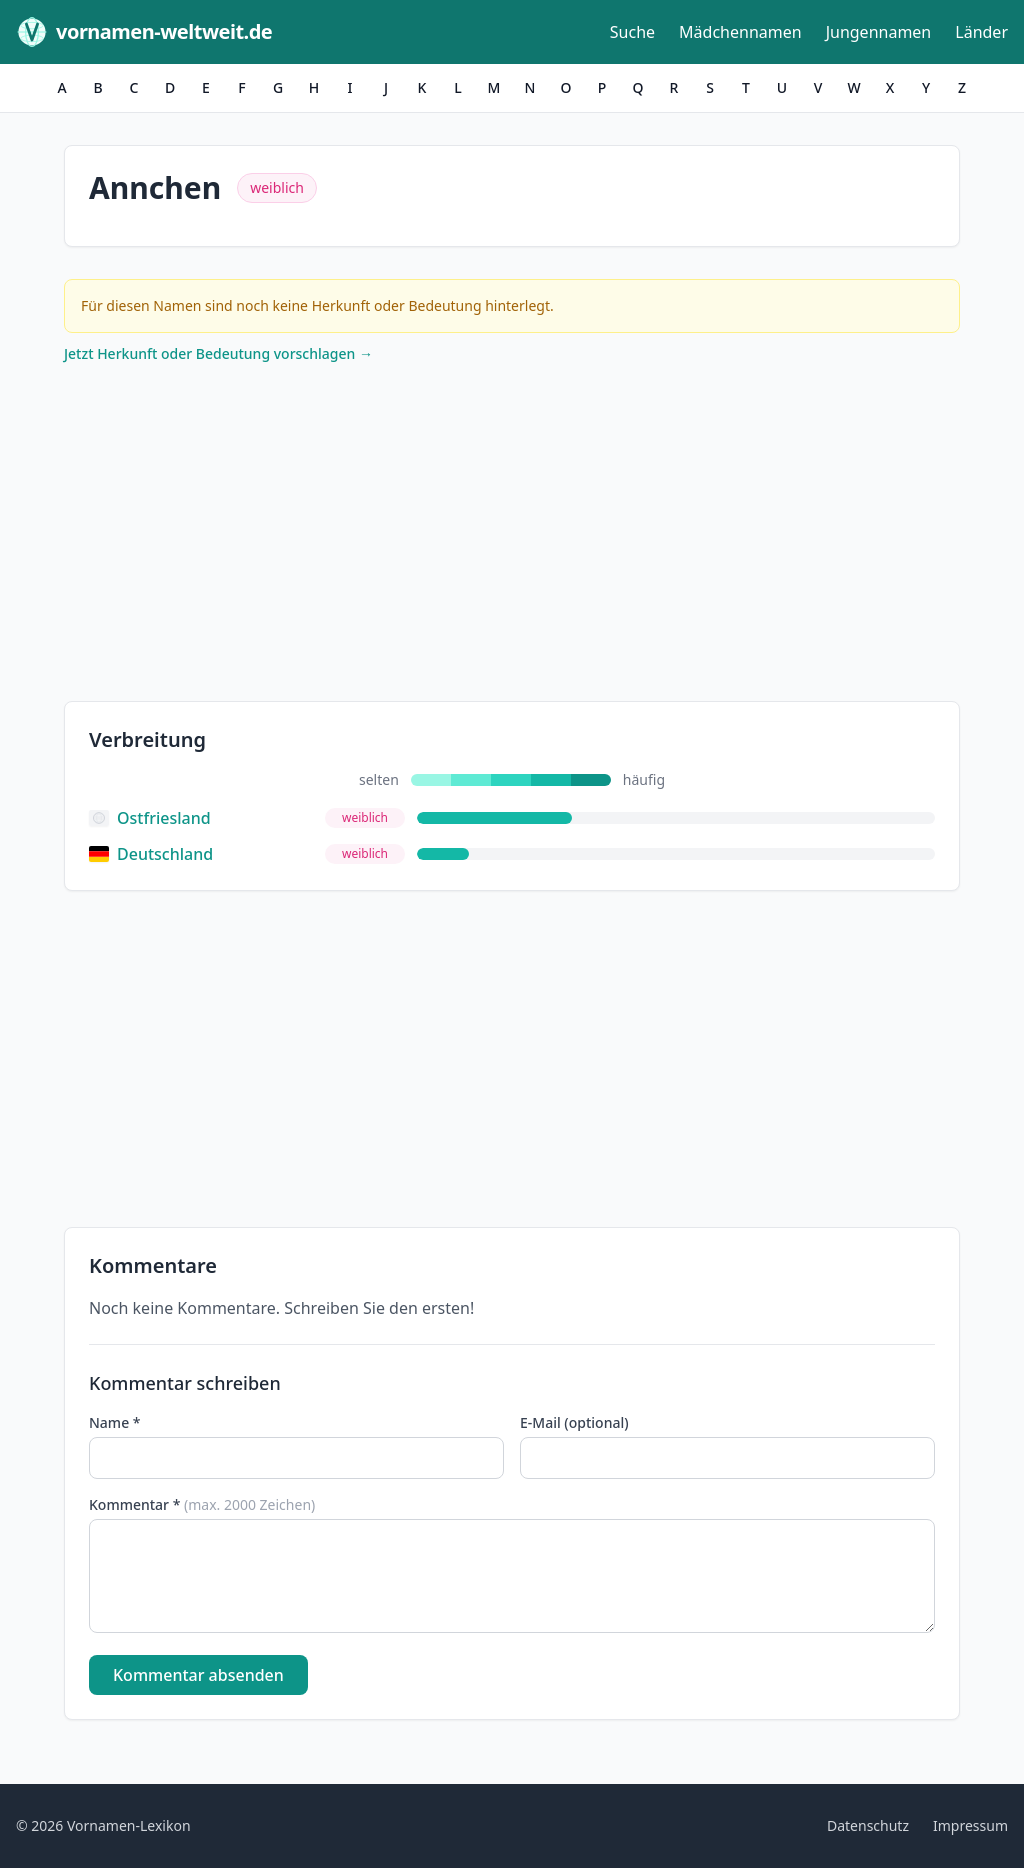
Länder (981, 32)
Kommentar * (202, 1504)
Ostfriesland (150, 818)
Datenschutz (868, 1825)
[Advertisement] (512, 537)
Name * (114, 1422)
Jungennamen (879, 32)
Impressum (970, 1825)
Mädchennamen (740, 32)
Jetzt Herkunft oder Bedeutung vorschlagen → (218, 353)
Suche (632, 32)
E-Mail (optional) (574, 1422)
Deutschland (151, 854)
